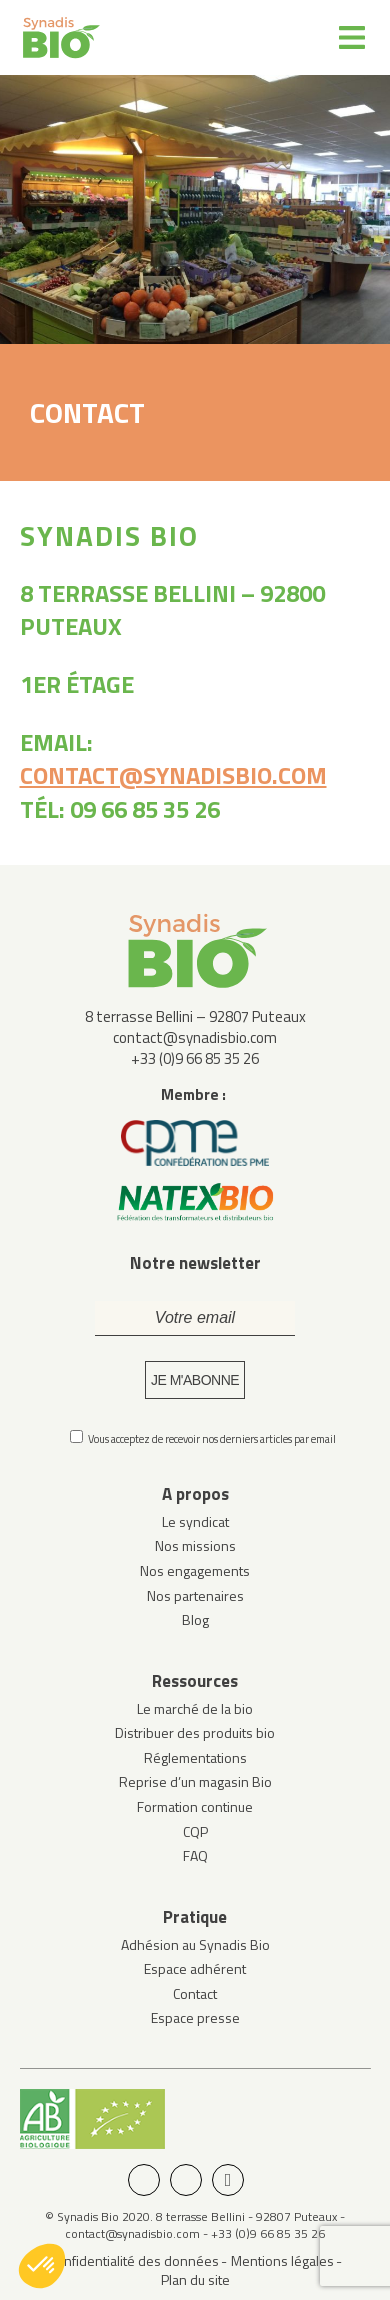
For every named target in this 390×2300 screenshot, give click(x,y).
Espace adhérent (195, 1968)
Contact (195, 1993)
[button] (42, 2266)
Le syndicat (195, 1521)
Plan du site (195, 2279)
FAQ (195, 1855)
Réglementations (195, 1757)
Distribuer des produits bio (195, 1732)
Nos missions (195, 1545)
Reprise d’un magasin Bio (195, 1781)
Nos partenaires (195, 1595)
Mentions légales (282, 2260)
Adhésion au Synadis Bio (195, 1944)
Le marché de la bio (195, 1708)
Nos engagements (195, 1570)
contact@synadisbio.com (173, 775)
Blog (195, 1619)
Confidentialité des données (134, 2260)
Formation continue (195, 1806)
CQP (195, 1831)
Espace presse (195, 2017)
